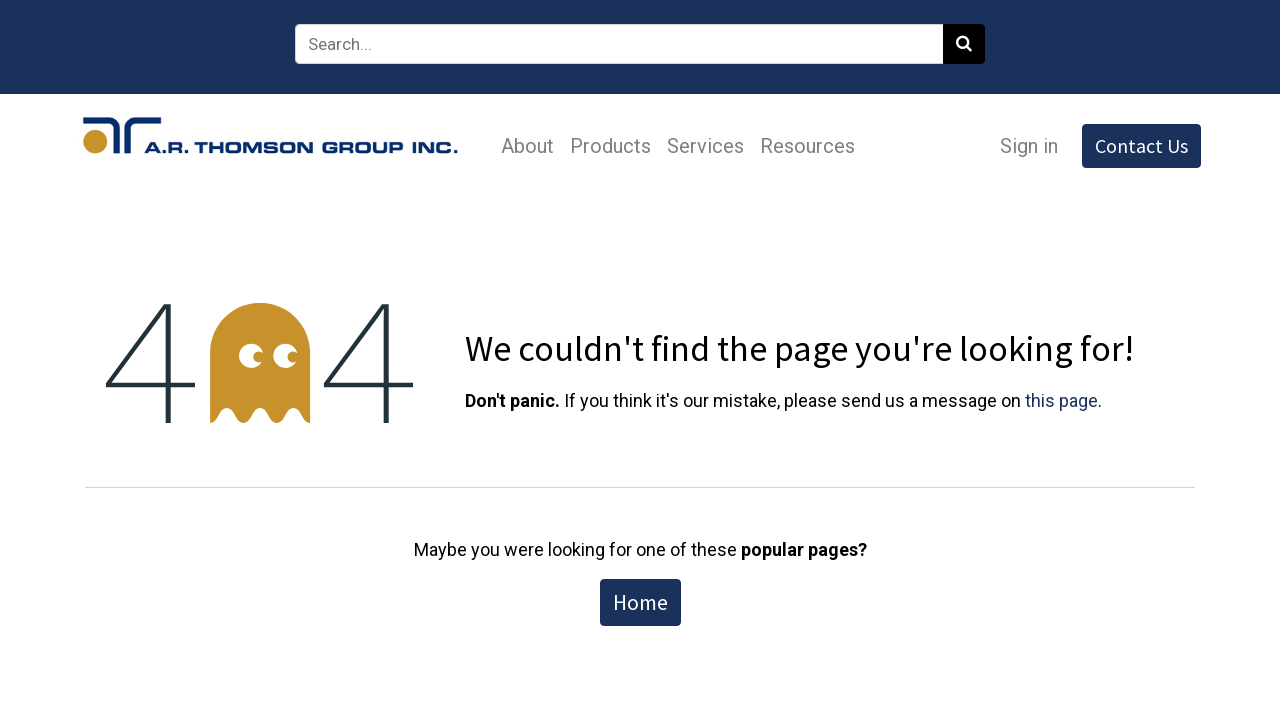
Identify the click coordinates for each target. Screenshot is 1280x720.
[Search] (964, 44)
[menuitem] (533, 146)
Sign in (1023, 146)
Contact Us (1135, 145)
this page (1061, 400)
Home (640, 602)
